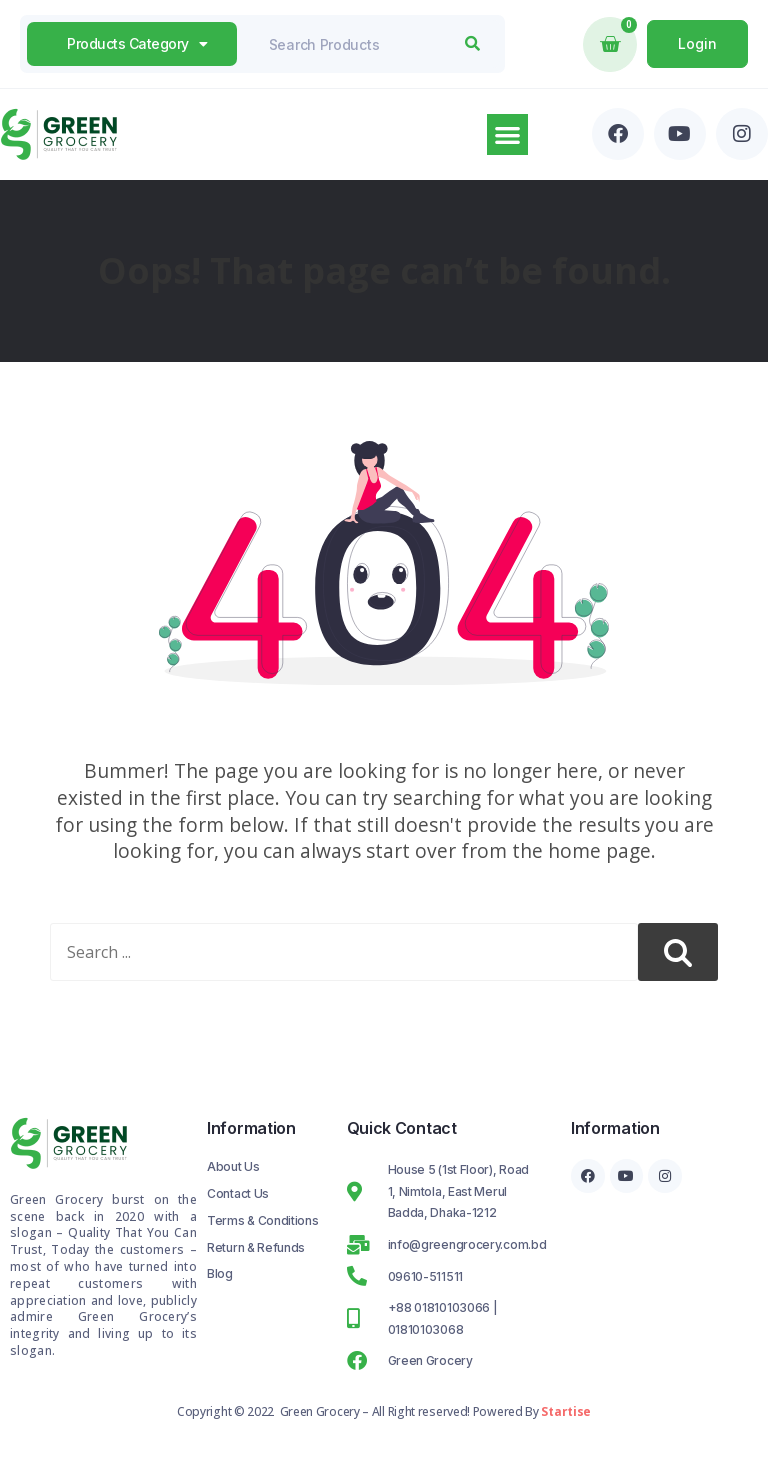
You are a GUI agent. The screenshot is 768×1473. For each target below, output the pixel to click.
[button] (507, 134)
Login (697, 43)
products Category (137, 44)
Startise (566, 1411)
